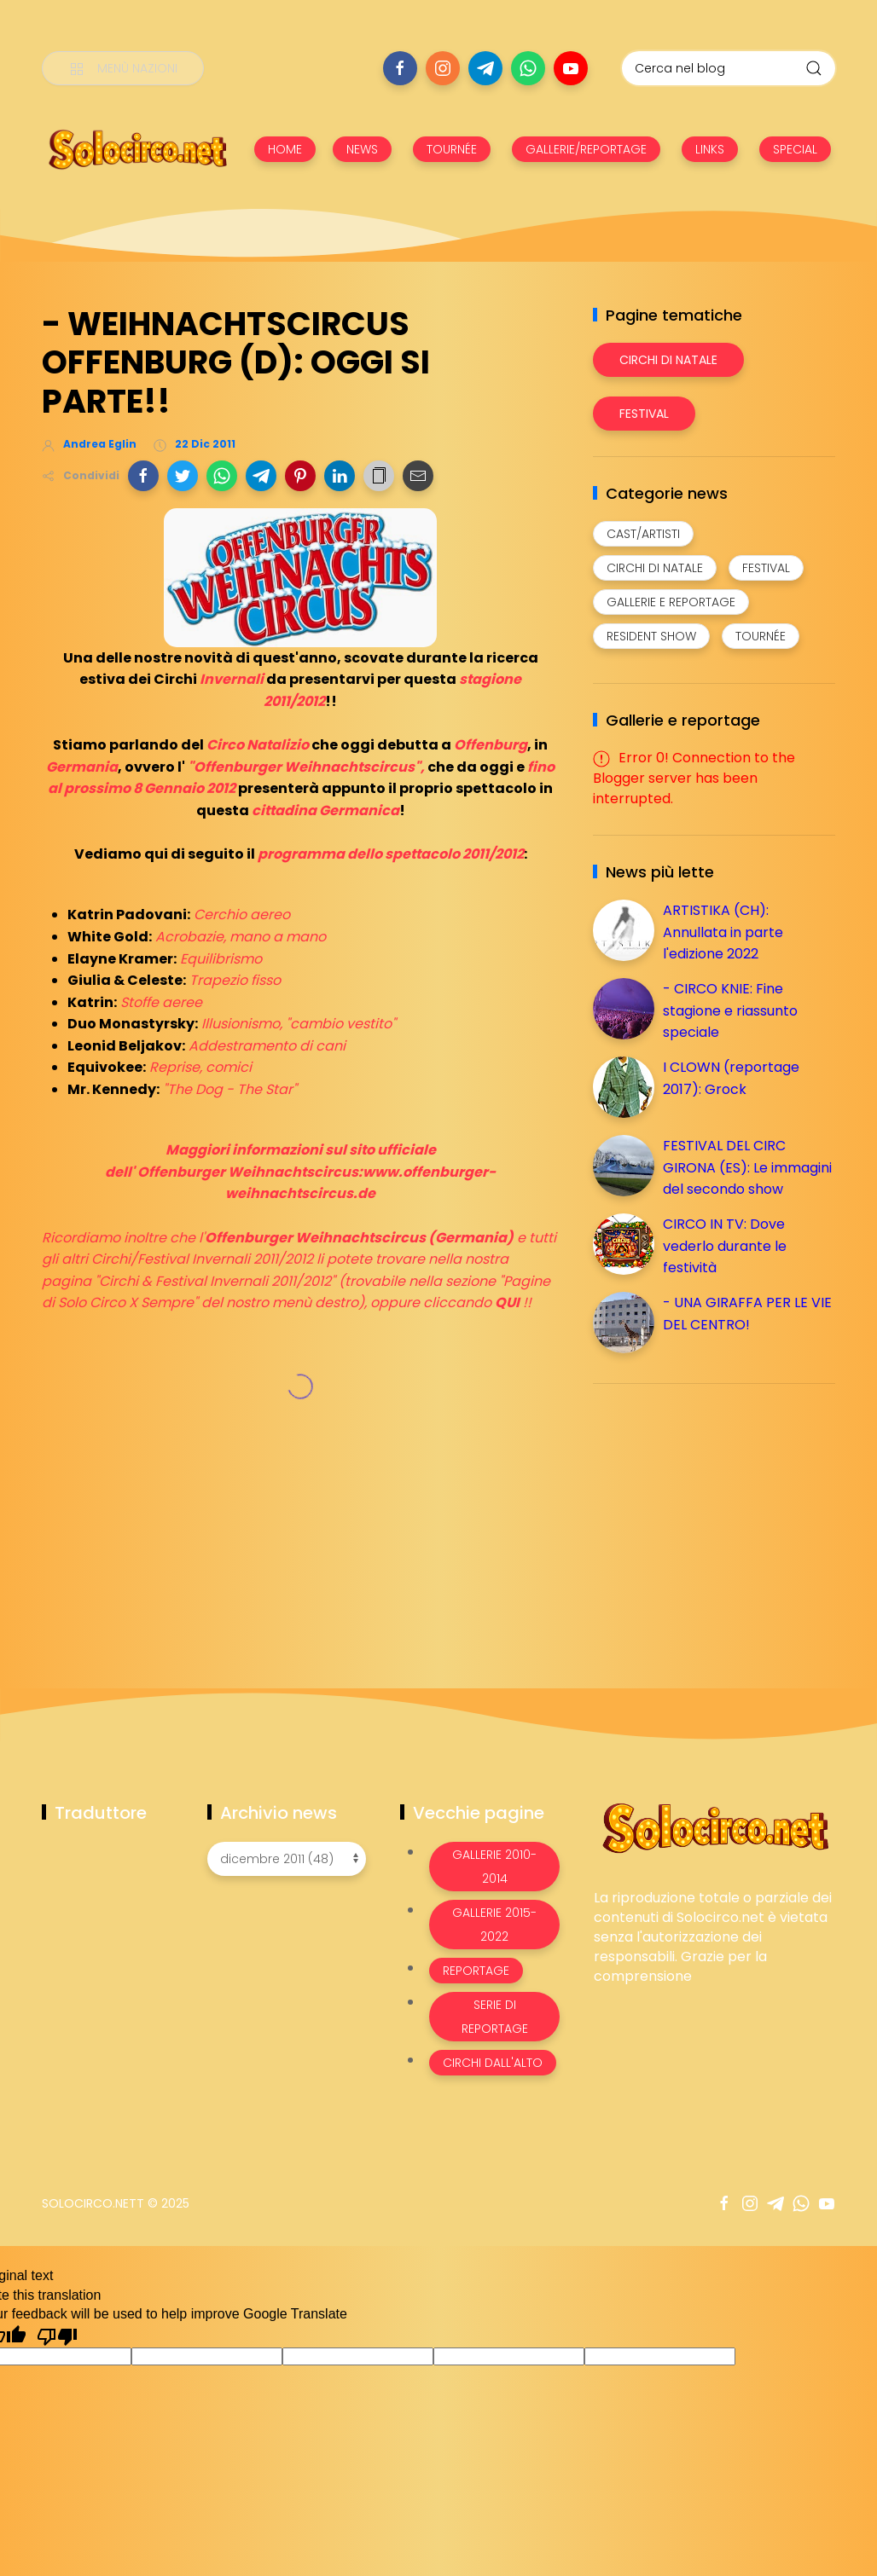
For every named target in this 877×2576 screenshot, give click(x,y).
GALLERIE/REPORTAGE (586, 149)
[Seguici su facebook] (400, 68)
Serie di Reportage (495, 2016)
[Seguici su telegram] (485, 68)
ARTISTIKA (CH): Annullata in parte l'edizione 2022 (723, 932)
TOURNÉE (452, 149)
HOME (285, 149)
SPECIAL (795, 149)
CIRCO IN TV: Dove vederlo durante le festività (725, 1245)
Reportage (476, 1970)
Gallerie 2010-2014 (494, 1866)
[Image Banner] (714, 1827)
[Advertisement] (721, 1516)
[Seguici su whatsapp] (528, 68)
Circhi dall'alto (493, 2062)
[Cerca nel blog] (728, 68)
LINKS (709, 149)
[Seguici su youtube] (571, 68)
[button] (143, 475)
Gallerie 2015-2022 (494, 1924)
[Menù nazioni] (123, 68)
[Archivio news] (286, 1859)
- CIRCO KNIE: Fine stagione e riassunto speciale (730, 1010)
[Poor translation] (57, 2335)
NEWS (362, 149)
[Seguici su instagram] (443, 68)
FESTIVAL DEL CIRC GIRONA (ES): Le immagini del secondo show (747, 1167)
